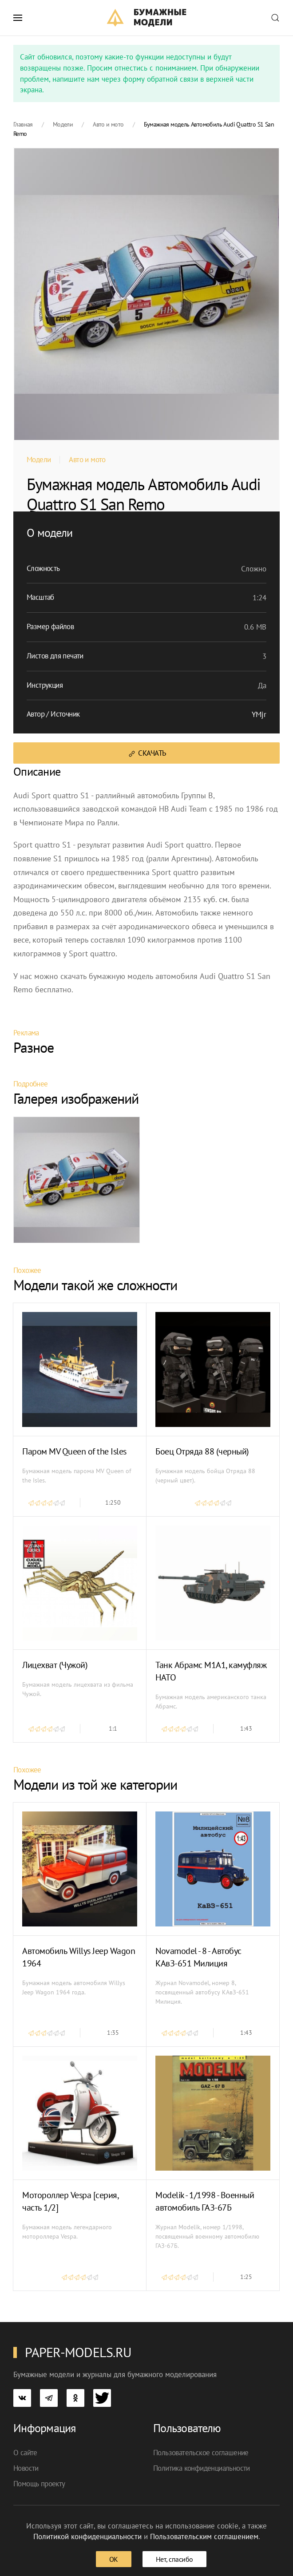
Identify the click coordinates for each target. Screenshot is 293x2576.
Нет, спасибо (174, 2559)
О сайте (25, 2452)
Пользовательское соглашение (201, 2452)
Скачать (146, 753)
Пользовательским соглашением (204, 2536)
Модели (39, 459)
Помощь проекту (39, 2484)
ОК (113, 2559)
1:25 (246, 2277)
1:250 (113, 1502)
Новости (26, 2468)
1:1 (113, 1728)
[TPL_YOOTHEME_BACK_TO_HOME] (146, 18)
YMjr (259, 714)
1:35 (113, 2033)
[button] (17, 18)
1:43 (246, 1728)
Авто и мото (87, 459)
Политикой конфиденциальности (87, 2536)
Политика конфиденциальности (201, 2468)
